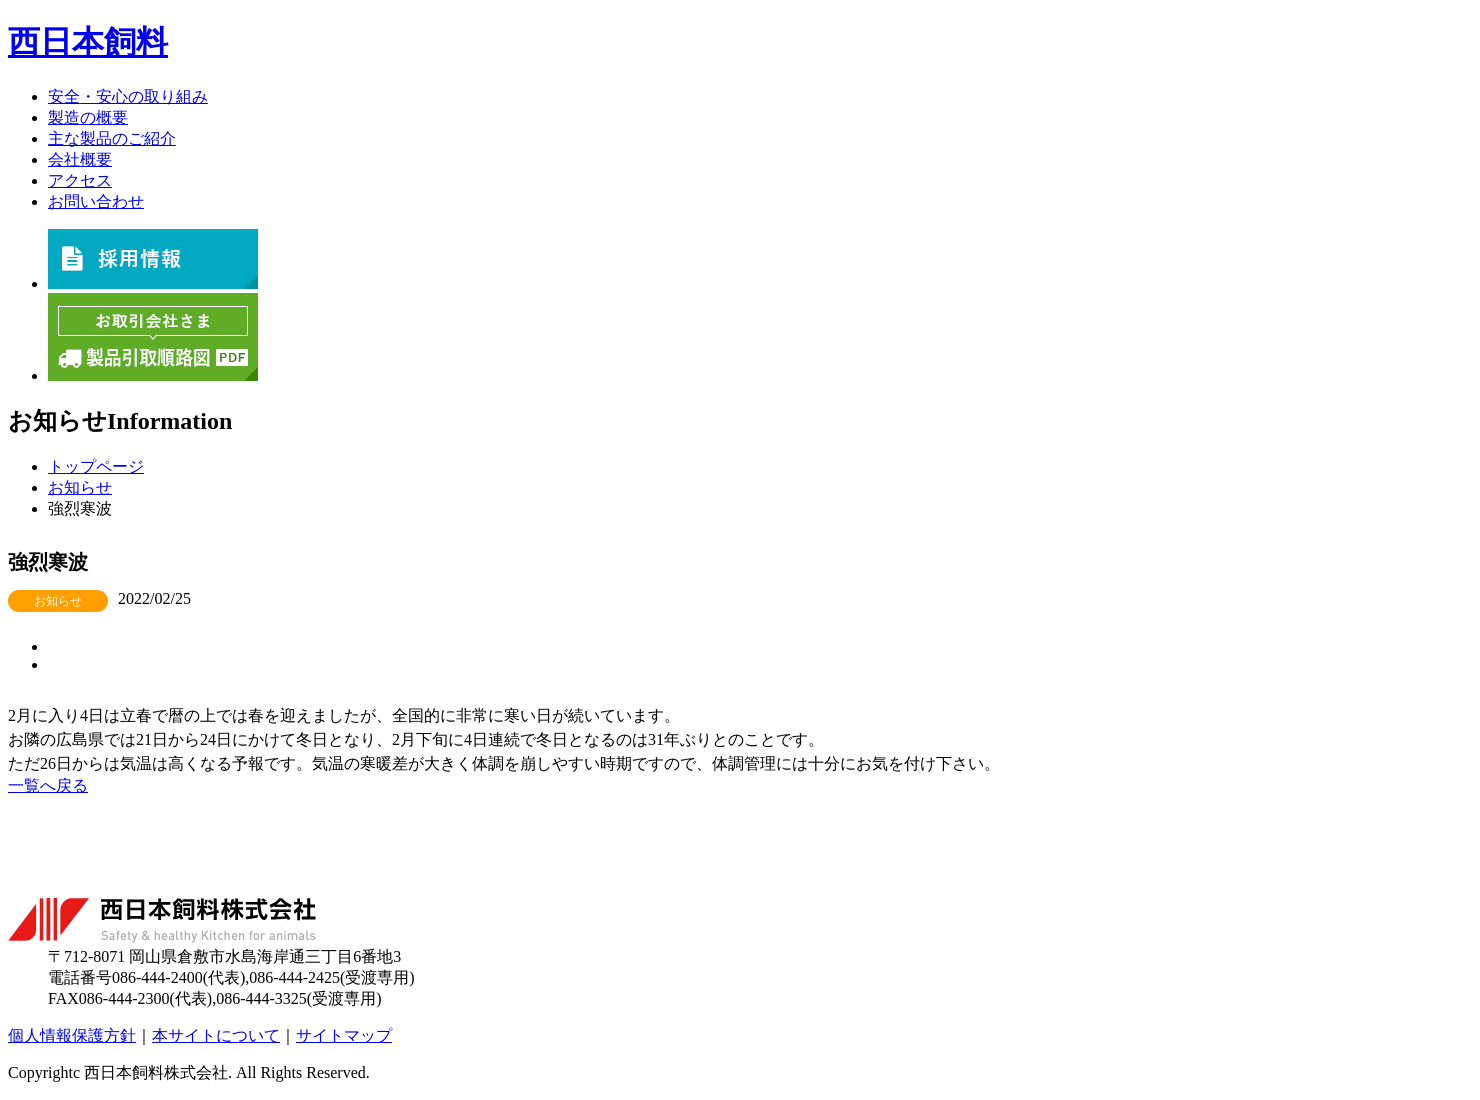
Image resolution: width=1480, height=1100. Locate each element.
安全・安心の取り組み (128, 96)
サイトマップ (344, 1035)
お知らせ (80, 487)
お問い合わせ (96, 201)
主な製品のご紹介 (112, 138)
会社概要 (80, 159)
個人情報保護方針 (72, 1035)
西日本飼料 (88, 42)
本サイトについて (216, 1035)
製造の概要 (88, 117)
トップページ (96, 466)
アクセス (80, 180)
